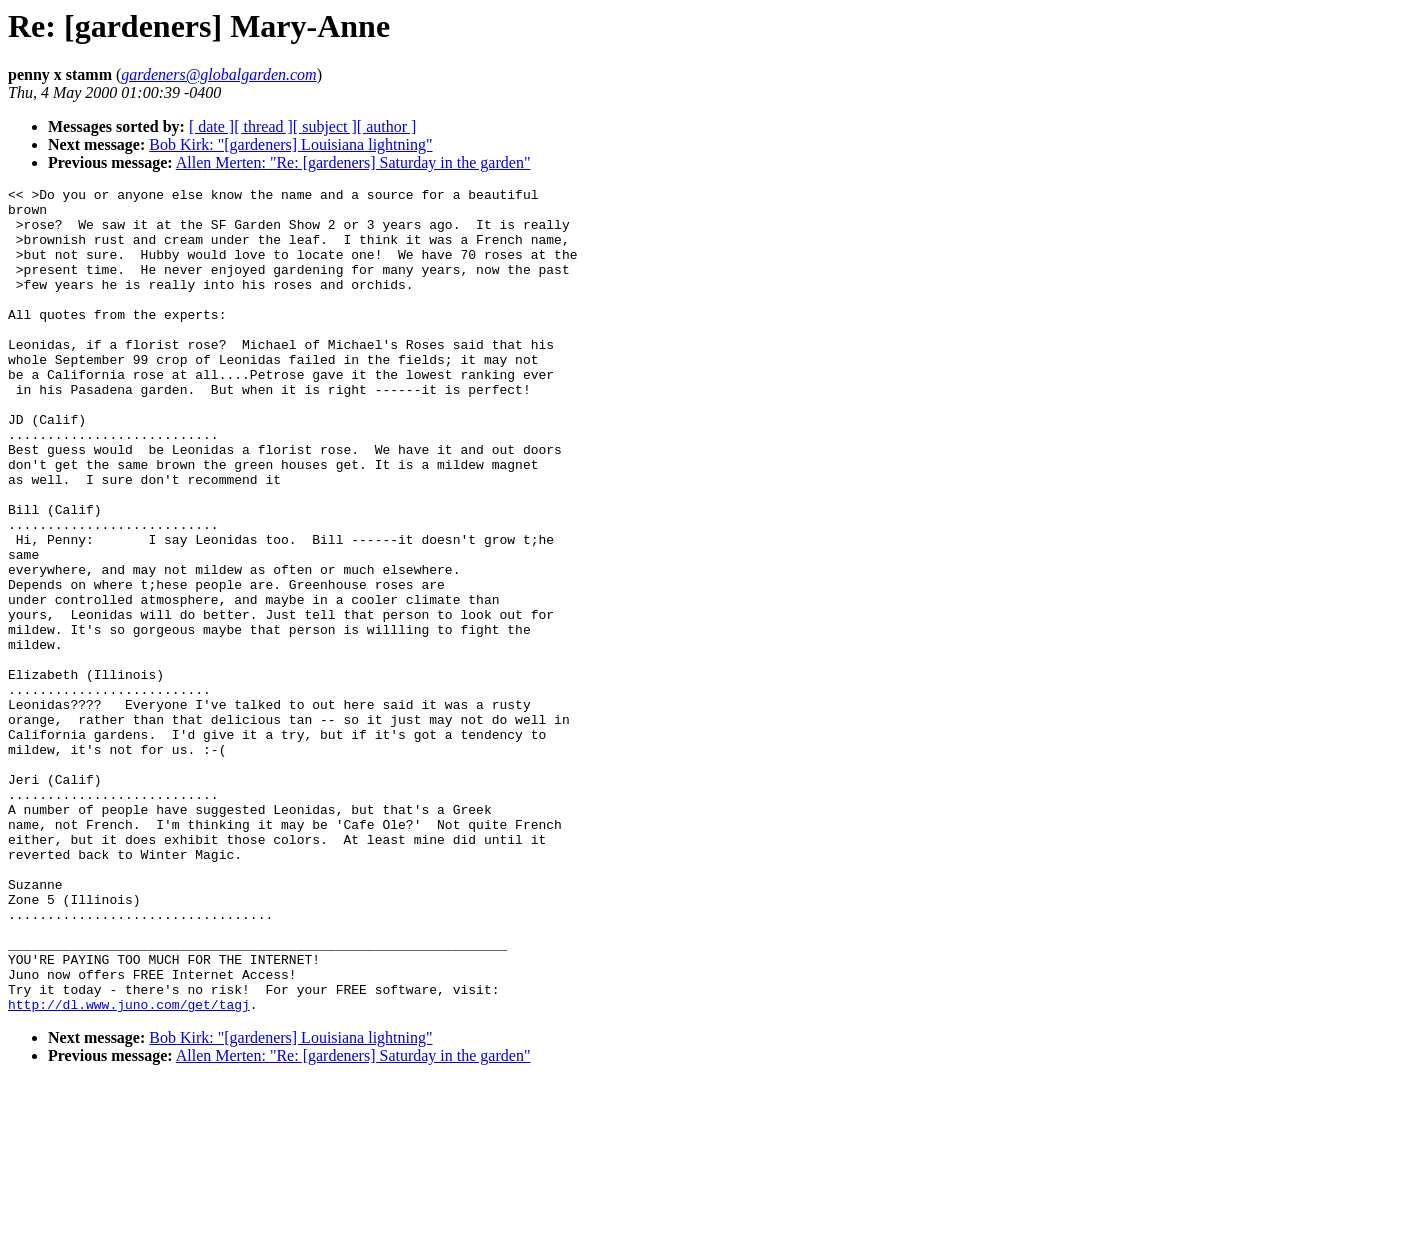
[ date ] (211, 126)
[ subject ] (325, 126)
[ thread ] (263, 126)
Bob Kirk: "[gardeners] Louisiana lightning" (290, 144)
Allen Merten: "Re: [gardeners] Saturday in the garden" (353, 162)
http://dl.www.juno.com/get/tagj (129, 1169)
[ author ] (387, 126)
